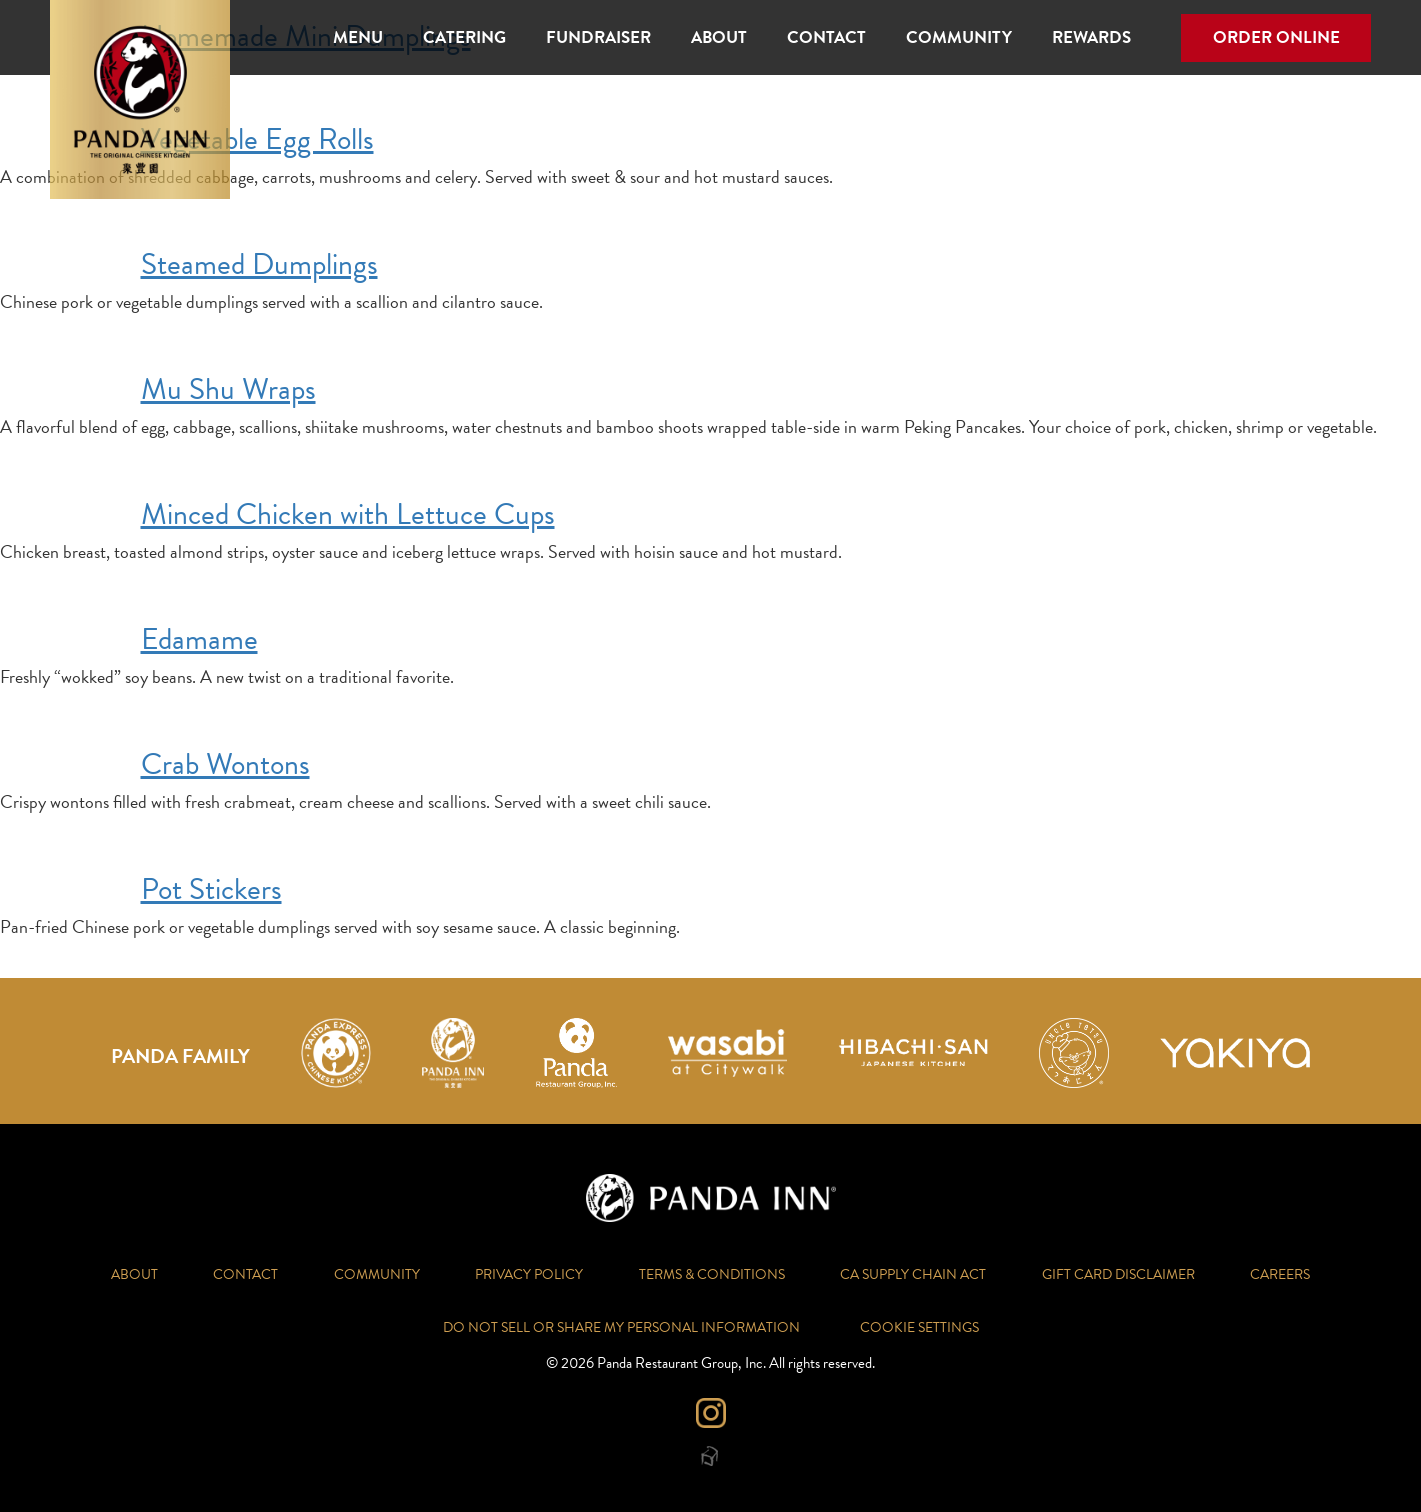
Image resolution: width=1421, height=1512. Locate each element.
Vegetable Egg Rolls (257, 139)
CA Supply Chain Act (913, 1274)
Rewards (1091, 37)
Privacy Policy (529, 1274)
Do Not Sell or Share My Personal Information (621, 1327)
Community (959, 37)
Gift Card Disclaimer (1118, 1274)
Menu (358, 37)
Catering (464, 37)
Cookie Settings (919, 1327)
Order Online (1276, 37)
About (719, 37)
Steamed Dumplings (259, 264)
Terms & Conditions (712, 1274)
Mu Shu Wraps (228, 389)
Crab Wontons (225, 764)
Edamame (199, 639)
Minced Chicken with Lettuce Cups (348, 514)
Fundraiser (598, 37)
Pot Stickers (211, 889)
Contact (826, 37)
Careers (1280, 1274)
